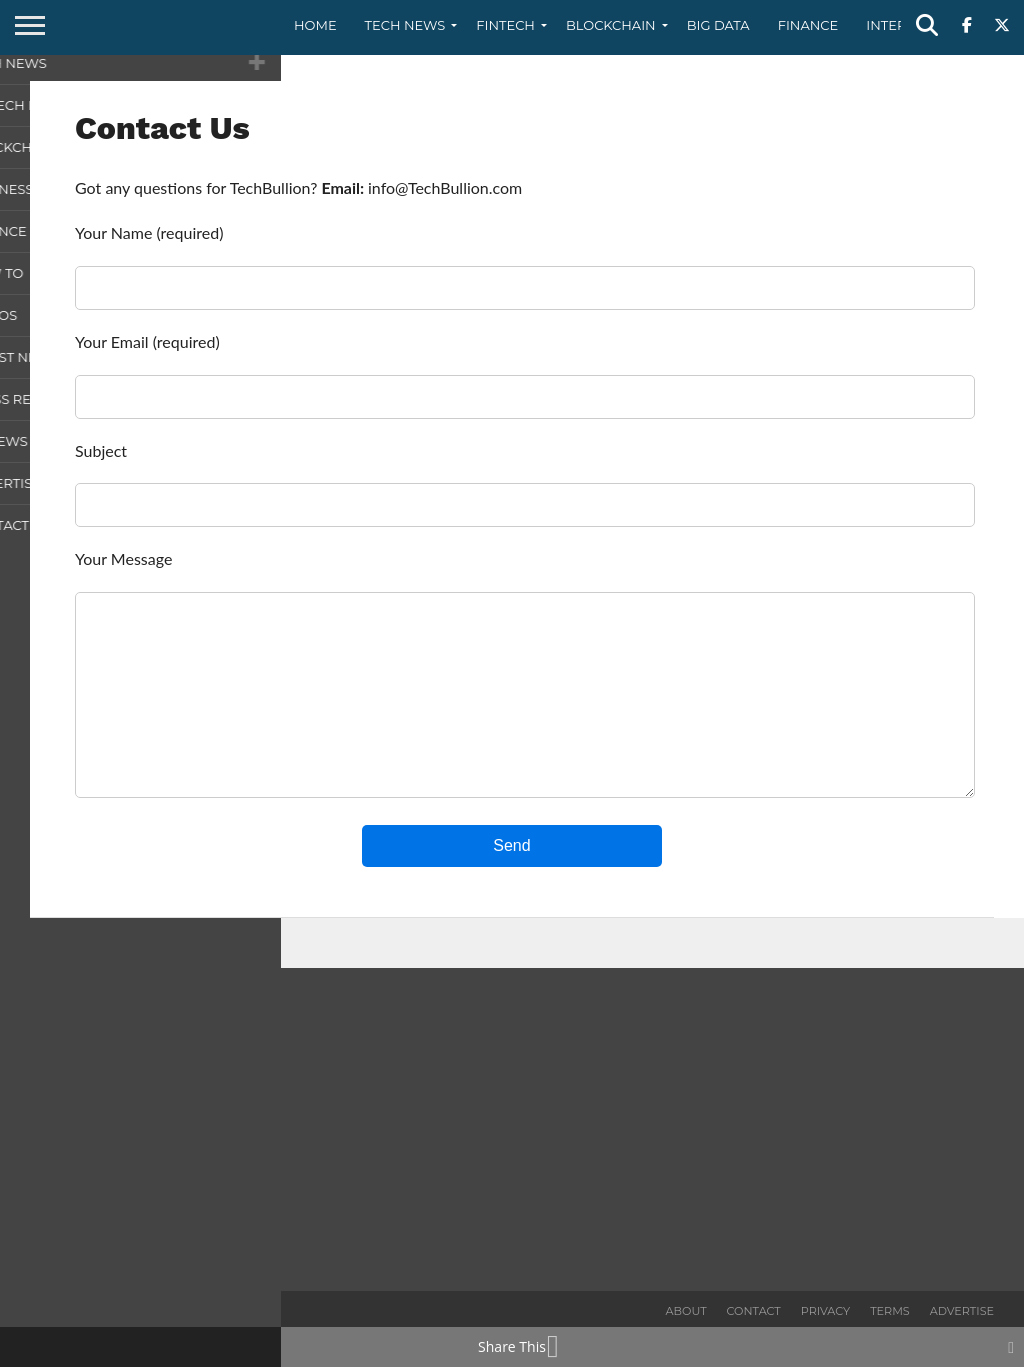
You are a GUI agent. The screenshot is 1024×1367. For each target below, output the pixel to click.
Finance (808, 25)
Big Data (718, 25)
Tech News (405, 25)
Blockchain (611, 25)
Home (315, 25)
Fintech (505, 25)
